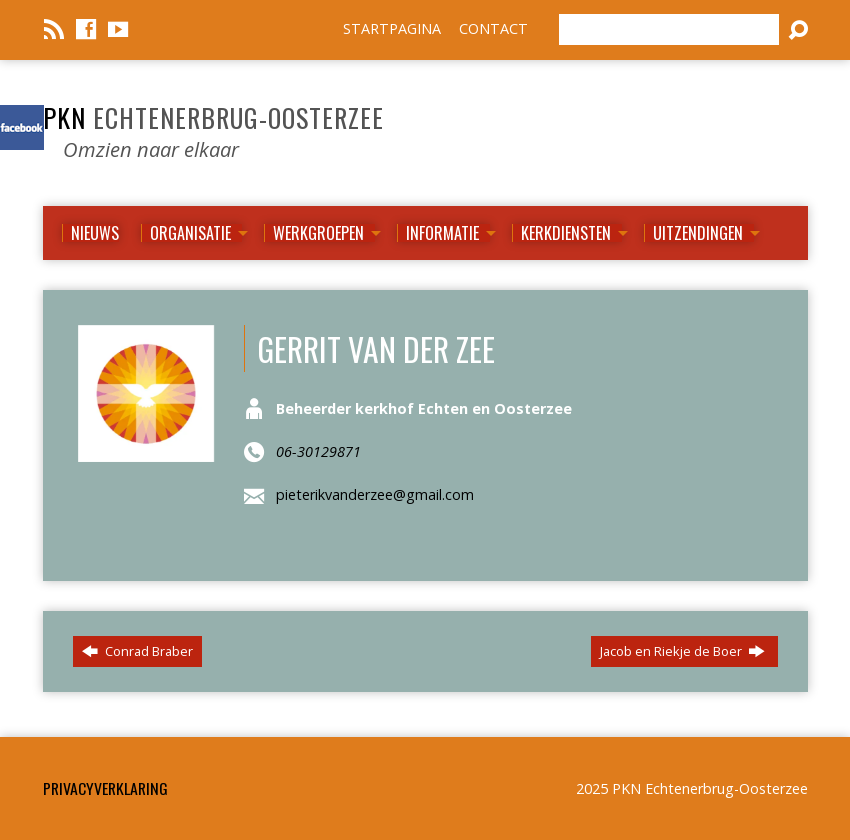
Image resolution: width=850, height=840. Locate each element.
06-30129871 (318, 451)
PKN (213, 117)
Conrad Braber (137, 651)
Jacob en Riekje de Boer (682, 651)
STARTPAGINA (392, 28)
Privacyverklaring (105, 788)
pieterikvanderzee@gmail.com (375, 494)
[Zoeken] (669, 29)
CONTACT (493, 28)
